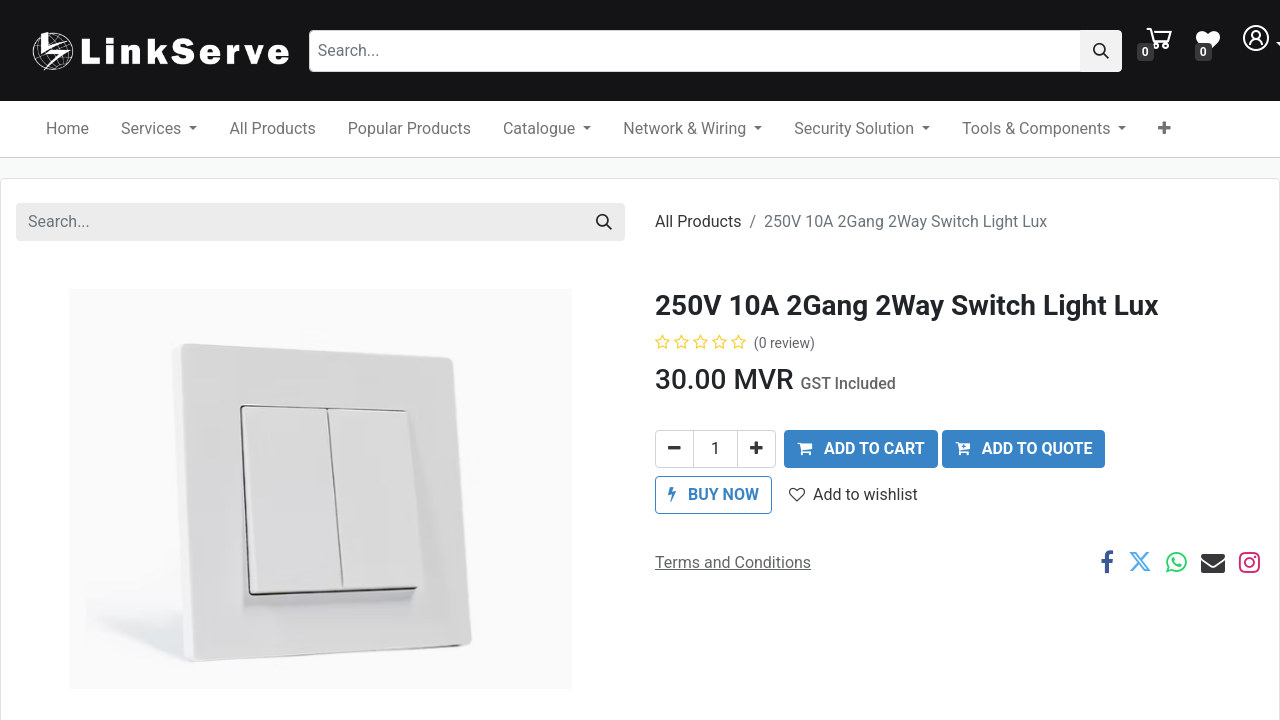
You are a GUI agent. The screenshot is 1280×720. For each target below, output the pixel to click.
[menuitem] (67, 129)
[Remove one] (674, 449)
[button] (1164, 129)
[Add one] (756, 449)
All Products (698, 221)
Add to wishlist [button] (853, 494)
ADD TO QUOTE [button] (1024, 448)
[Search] (1113, 51)
